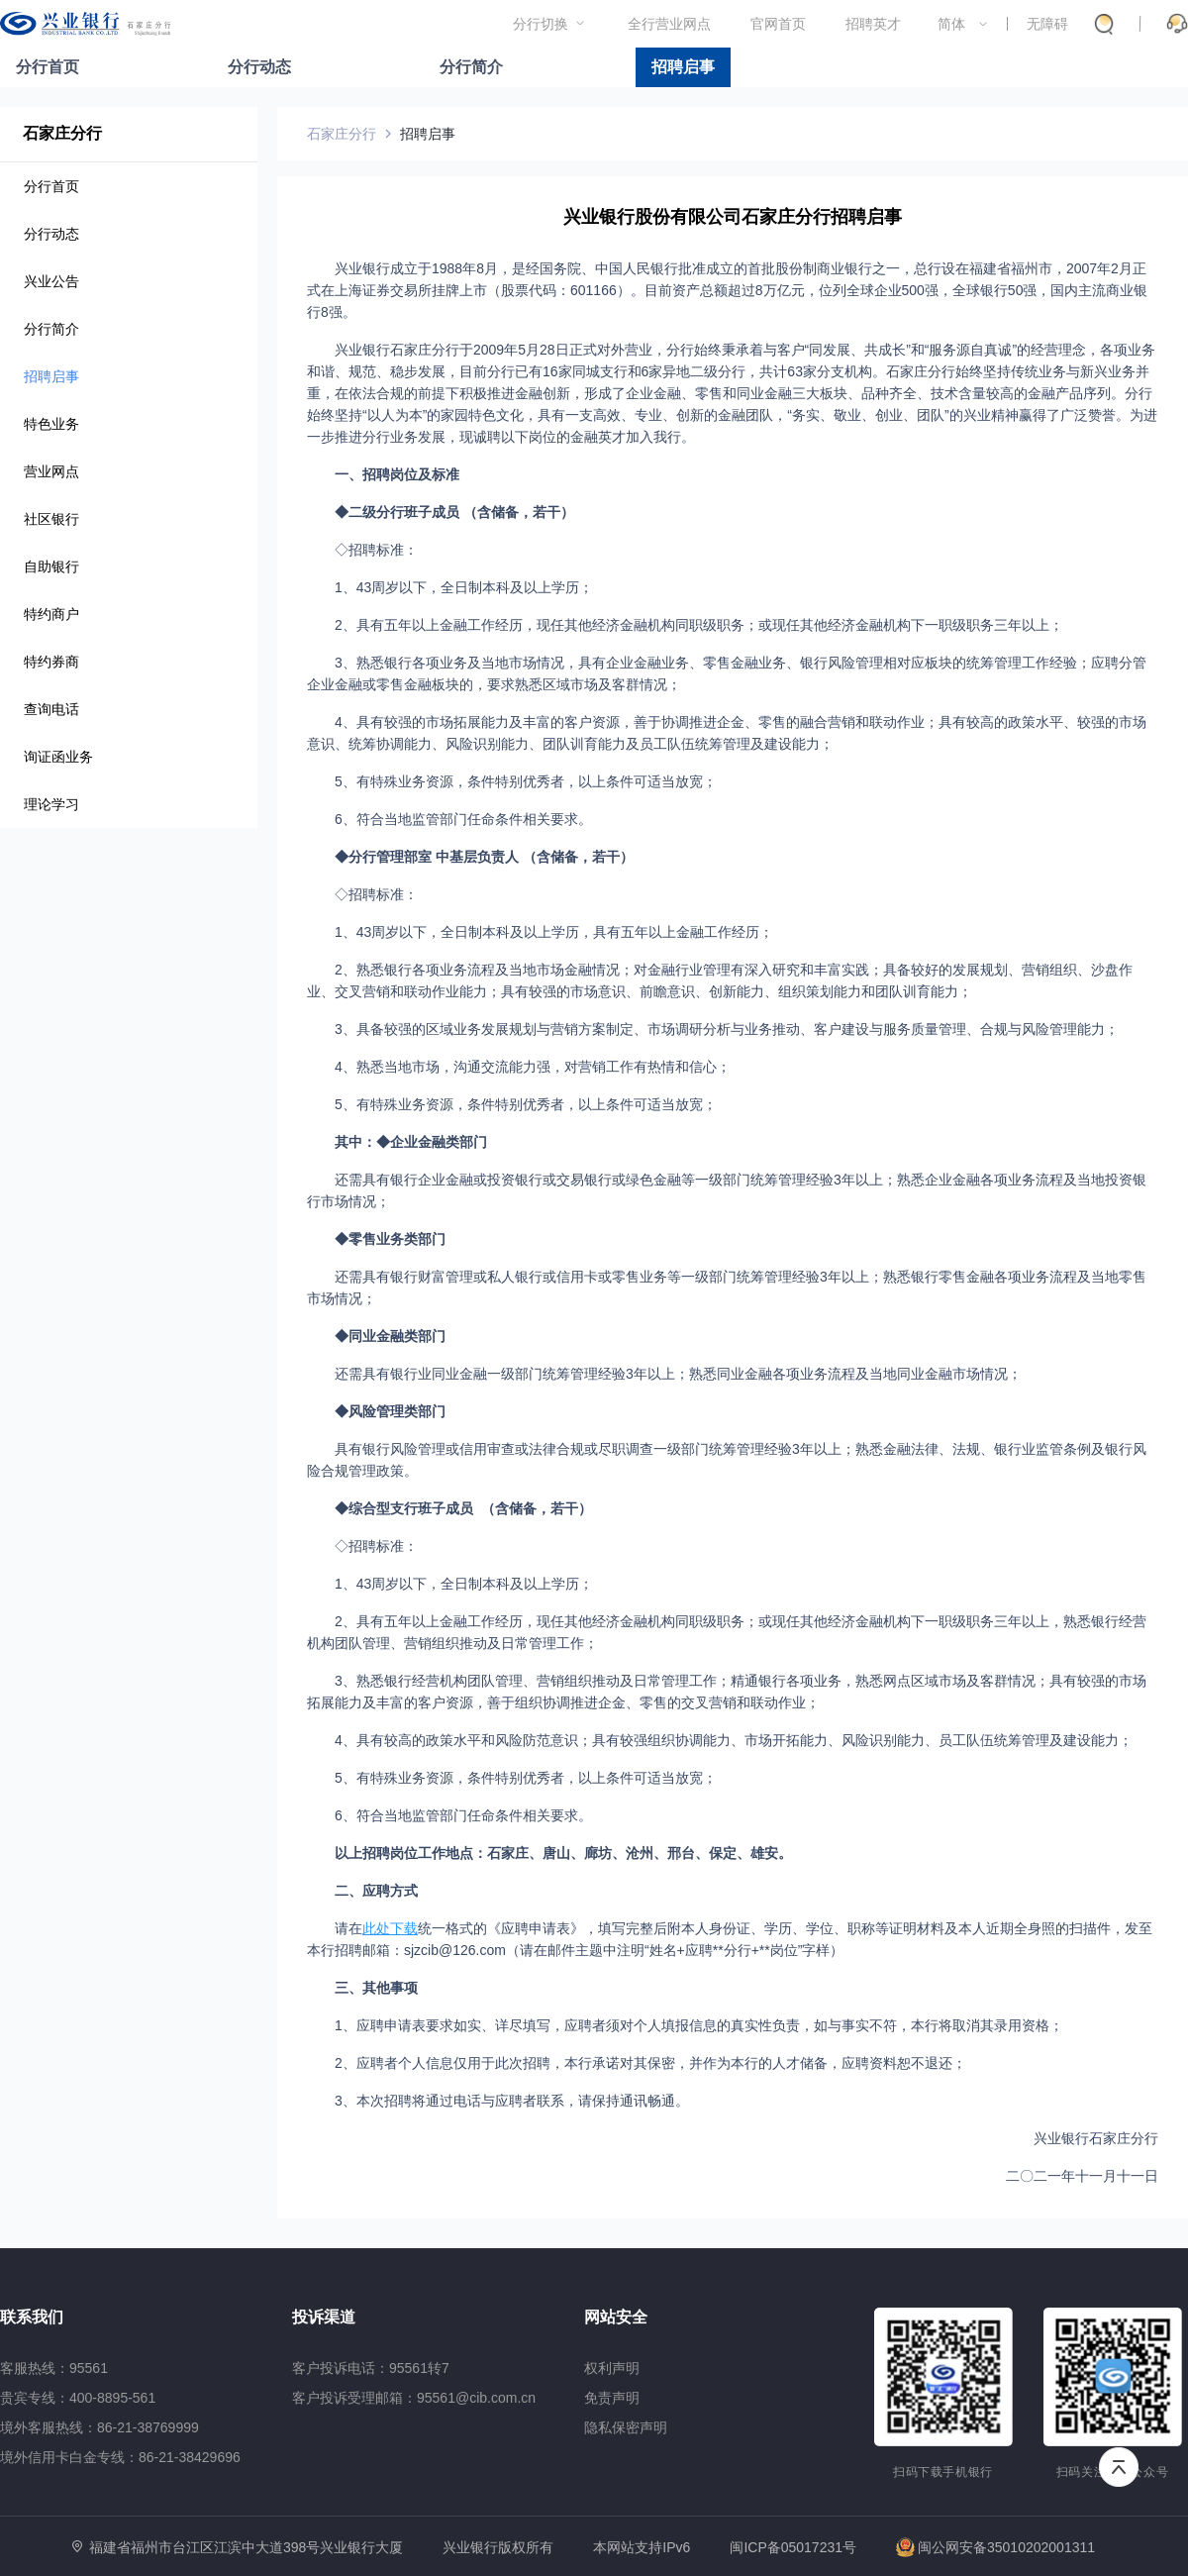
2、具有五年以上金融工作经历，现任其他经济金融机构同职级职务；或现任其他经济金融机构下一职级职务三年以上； (699, 625)
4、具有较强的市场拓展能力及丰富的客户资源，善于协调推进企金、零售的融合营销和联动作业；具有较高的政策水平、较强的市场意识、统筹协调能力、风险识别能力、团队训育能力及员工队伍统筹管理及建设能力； (726, 733)
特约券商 (51, 662)
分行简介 (471, 66)
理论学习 (51, 804)
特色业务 (51, 424)
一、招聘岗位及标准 (397, 474)
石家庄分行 (62, 133)
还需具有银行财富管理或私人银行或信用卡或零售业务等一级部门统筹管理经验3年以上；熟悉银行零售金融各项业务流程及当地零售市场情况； (726, 1287)
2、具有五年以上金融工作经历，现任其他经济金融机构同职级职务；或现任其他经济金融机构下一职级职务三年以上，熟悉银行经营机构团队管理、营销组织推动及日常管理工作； (726, 1632)
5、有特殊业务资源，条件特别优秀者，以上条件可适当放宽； (526, 781)
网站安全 (615, 2317)
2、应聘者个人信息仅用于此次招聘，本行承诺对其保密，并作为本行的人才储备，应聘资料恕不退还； (650, 2063)
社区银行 (51, 519)
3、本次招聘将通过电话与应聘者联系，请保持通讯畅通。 (512, 2101)
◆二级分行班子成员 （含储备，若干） (454, 512)
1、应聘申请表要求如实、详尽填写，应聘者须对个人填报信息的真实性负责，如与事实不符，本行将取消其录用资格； (699, 2025)
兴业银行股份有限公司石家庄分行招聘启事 (732, 217)
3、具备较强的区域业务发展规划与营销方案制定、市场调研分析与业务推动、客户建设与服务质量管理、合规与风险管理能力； (727, 1029)
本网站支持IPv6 (641, 2547)
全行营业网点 (669, 24)
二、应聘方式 (376, 1891)
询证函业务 (58, 757)
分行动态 (259, 66)
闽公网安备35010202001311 (995, 2547)
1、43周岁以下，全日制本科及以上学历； (464, 587)
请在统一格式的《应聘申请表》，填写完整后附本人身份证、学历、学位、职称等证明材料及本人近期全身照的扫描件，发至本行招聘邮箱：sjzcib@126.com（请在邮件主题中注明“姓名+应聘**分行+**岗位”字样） (729, 1939)
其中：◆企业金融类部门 (411, 1142)
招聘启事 (683, 66)
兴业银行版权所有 (498, 2547)
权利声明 (612, 2368)
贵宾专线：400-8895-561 (77, 2398)
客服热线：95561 (54, 2368)
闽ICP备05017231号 (793, 2547)
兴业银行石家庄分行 (1096, 2138)
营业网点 (51, 471)
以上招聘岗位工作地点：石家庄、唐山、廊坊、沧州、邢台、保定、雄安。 (563, 1853)
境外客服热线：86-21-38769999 (99, 2427)
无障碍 (1047, 24)
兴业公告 (51, 281)
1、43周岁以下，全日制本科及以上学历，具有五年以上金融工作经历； (554, 932)
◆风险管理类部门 (390, 1411)
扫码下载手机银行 (943, 2472)
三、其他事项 (376, 1988)
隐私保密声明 (625, 2427)
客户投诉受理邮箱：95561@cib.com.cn (414, 2398)
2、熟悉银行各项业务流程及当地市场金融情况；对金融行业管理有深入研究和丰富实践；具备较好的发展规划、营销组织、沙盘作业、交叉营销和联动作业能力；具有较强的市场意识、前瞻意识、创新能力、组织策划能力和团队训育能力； (720, 980)
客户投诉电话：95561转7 (370, 2368)
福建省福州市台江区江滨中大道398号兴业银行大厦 (246, 2547)
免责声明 (612, 2398)
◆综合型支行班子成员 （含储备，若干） (463, 1508)
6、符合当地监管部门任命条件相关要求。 (463, 819)
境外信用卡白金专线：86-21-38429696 (120, 2457)
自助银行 (51, 566)
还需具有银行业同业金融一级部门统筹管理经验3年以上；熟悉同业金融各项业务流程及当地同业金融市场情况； (678, 1374)
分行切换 (540, 24)
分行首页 (47, 66)
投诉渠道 (323, 2317)
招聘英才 (873, 24)
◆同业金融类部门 (390, 1336)
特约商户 (51, 614)
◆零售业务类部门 (390, 1239)
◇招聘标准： (376, 550)
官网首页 (778, 24)
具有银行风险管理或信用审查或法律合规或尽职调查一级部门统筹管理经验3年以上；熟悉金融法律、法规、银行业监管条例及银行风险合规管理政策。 (726, 1460)
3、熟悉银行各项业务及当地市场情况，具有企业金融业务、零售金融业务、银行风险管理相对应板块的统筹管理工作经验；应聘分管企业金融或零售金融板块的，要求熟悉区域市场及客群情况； (726, 673)
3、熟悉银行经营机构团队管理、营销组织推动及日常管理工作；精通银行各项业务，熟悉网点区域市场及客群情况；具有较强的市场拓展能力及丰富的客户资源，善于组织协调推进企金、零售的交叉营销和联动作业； (726, 1691)
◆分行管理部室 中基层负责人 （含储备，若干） (484, 857)
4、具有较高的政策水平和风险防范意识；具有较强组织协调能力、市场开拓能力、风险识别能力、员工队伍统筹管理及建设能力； (734, 1740)
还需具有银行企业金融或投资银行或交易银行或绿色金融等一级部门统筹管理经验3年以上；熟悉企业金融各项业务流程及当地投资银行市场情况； (726, 1190)
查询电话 (51, 709)
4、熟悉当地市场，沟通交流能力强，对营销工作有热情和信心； (533, 1067)
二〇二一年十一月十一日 (1082, 2176)
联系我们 (31, 2317)
